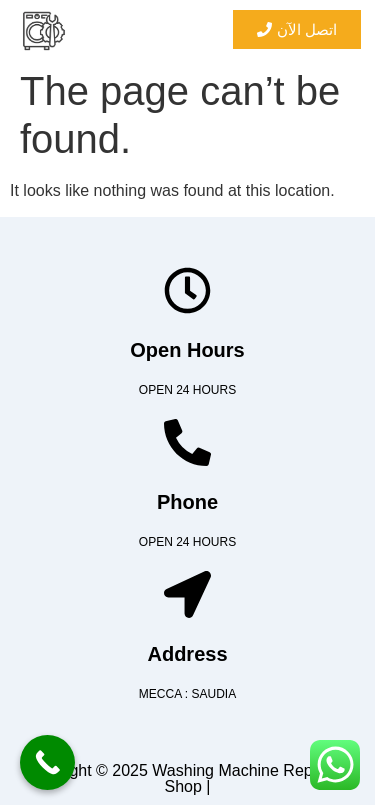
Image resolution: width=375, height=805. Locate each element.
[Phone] (187, 442)
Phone (187, 502)
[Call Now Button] (47, 762)
